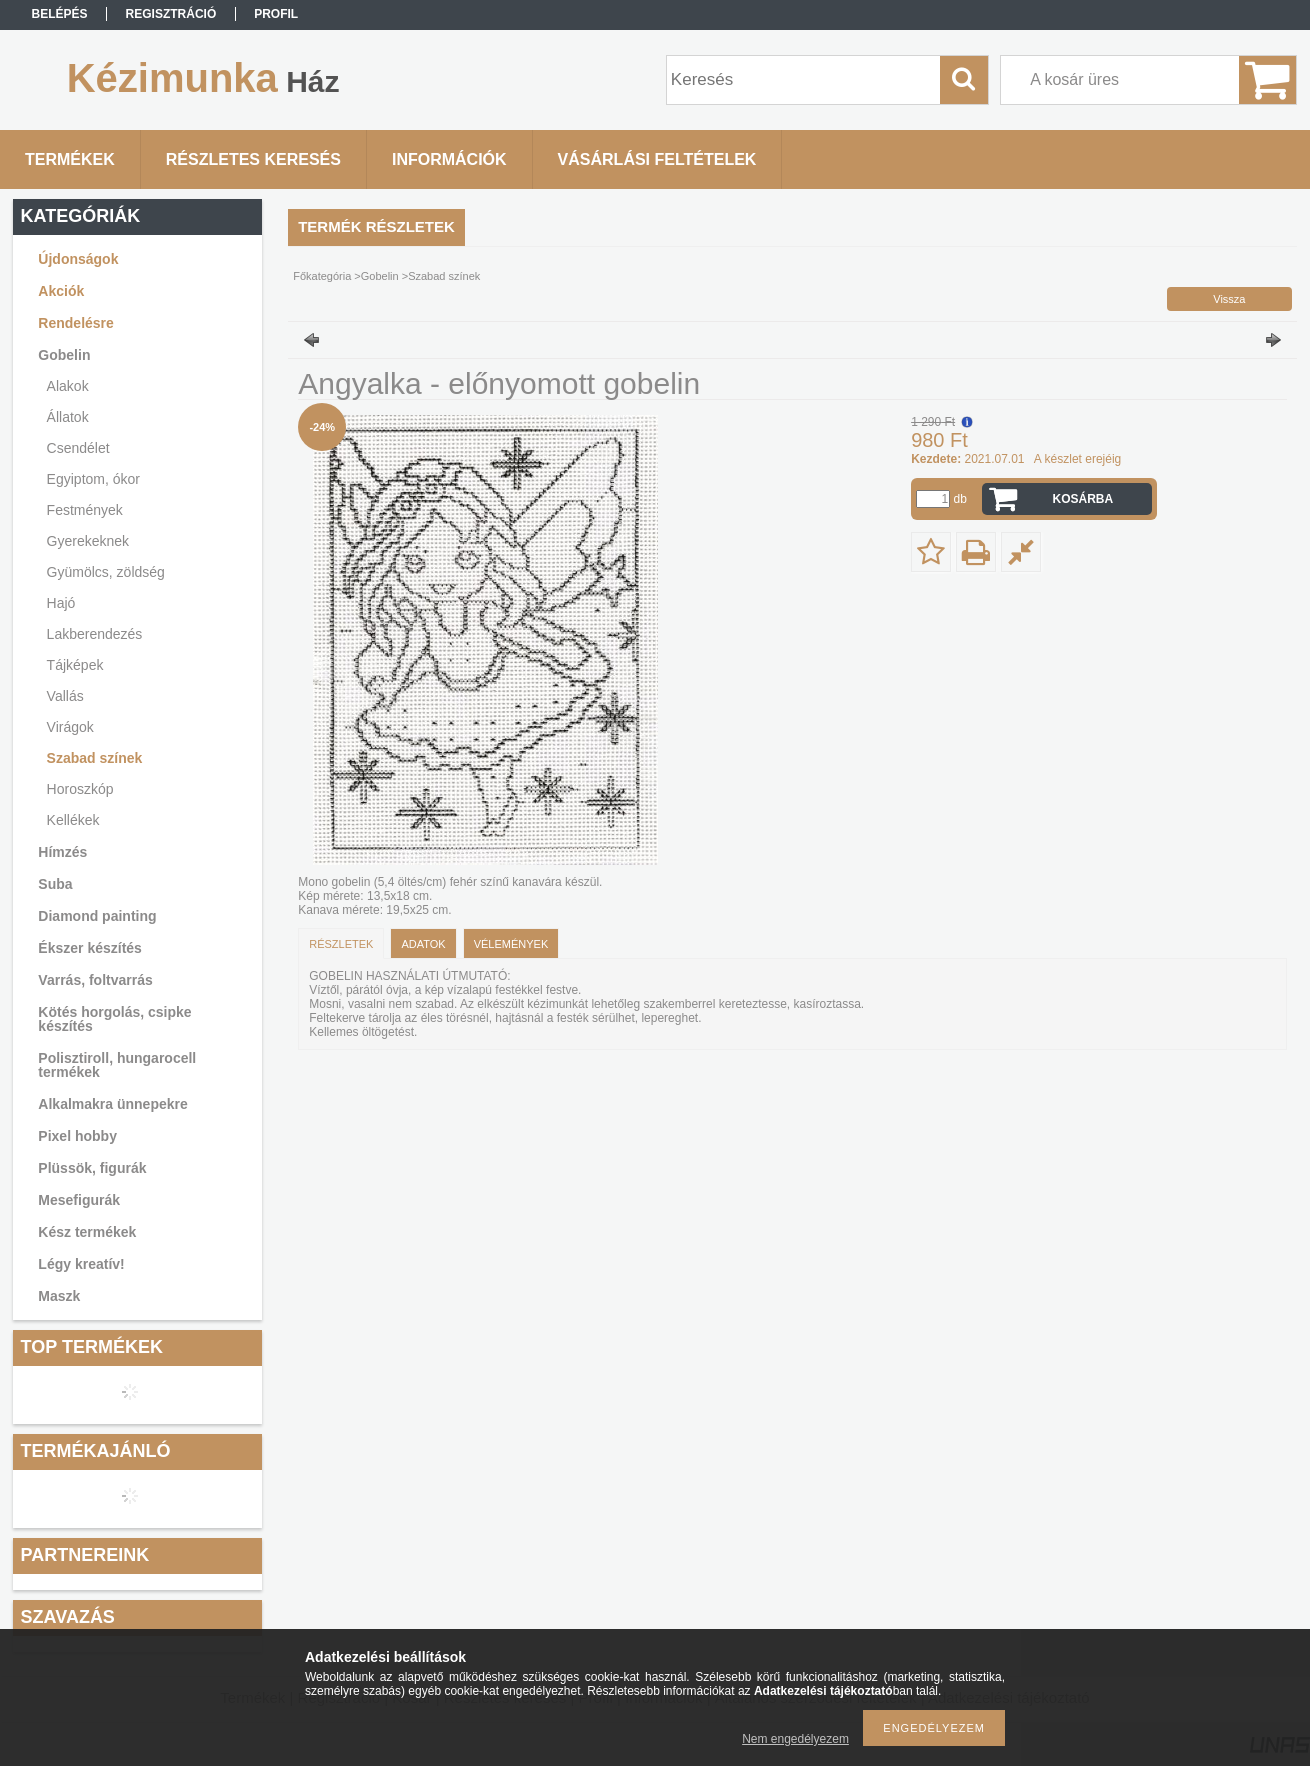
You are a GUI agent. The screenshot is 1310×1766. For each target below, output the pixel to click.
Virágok (70, 727)
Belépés (60, 14)
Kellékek (73, 820)
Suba (55, 884)
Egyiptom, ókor (93, 479)
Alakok (68, 386)
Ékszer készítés (90, 948)
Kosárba (1082, 499)
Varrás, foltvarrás (95, 980)
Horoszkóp (80, 789)
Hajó (61, 603)
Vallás (65, 696)
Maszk (59, 1296)
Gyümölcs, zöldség (106, 572)
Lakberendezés (95, 634)
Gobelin (64, 355)
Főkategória (322, 276)
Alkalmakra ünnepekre (112, 1104)
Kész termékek (87, 1232)
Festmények (85, 510)
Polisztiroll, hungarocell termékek (117, 1065)
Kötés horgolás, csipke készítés (114, 1019)
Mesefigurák (79, 1200)
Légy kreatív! (81, 1264)
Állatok (68, 417)
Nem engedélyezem (795, 1739)
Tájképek (75, 665)
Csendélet (78, 448)
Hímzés (62, 852)
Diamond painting (97, 916)
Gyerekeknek (88, 541)
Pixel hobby (77, 1136)
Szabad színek (95, 758)
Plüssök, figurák (92, 1168)
